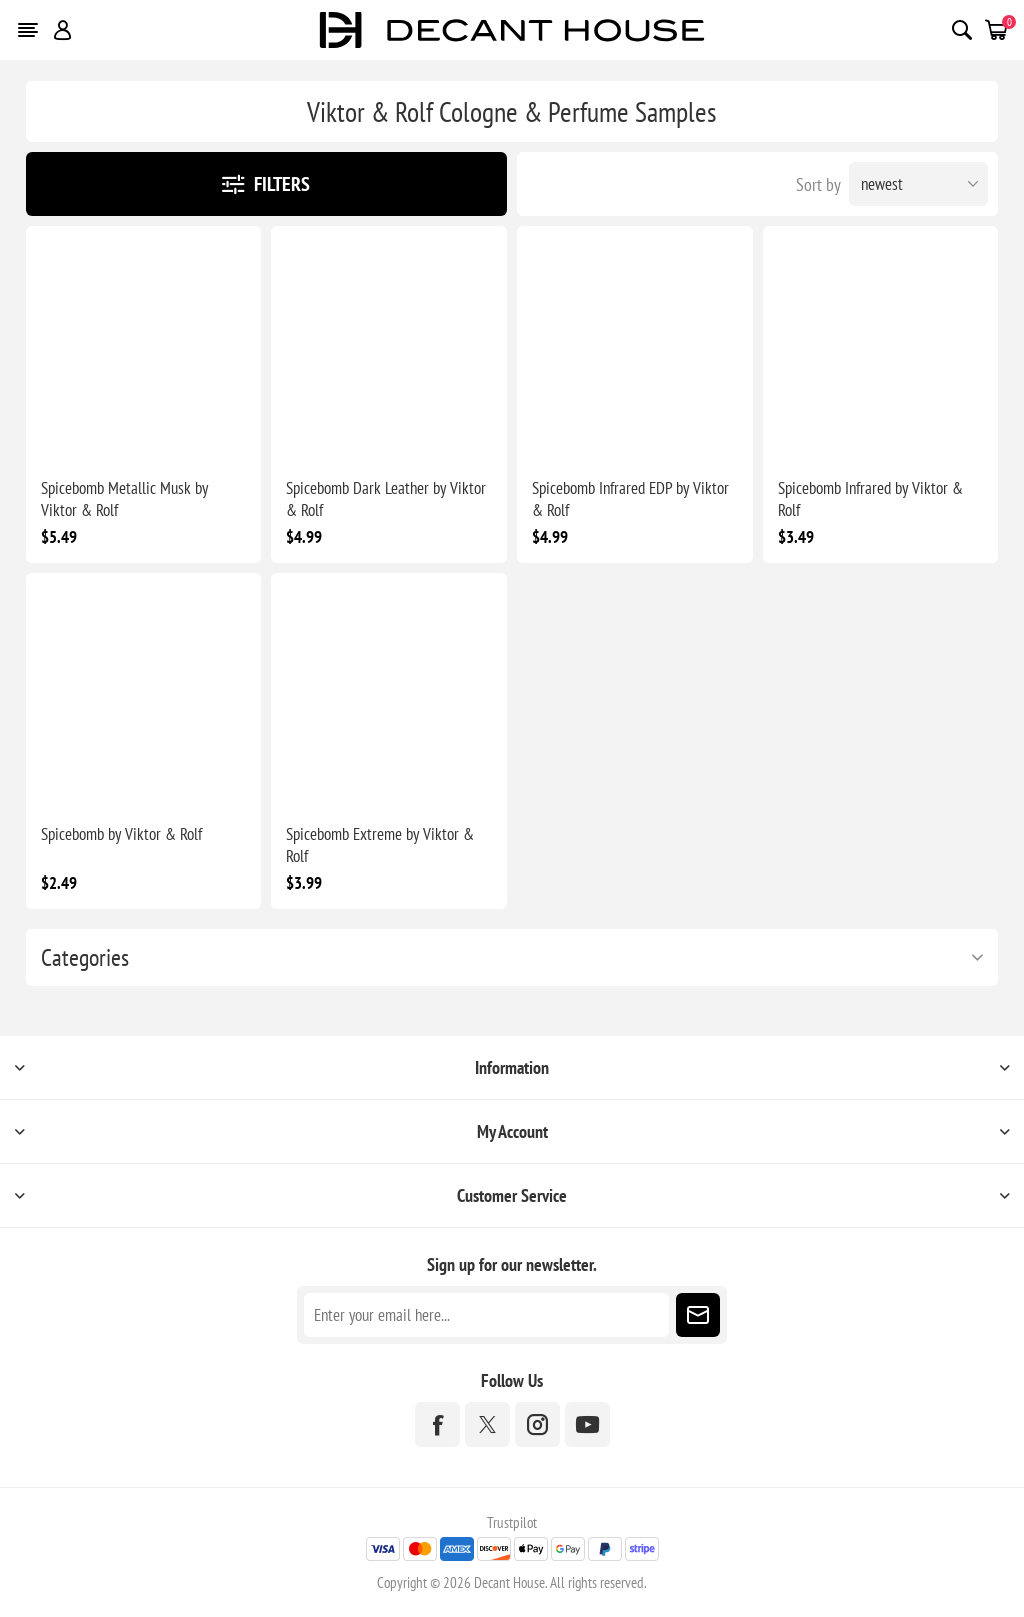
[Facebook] (437, 1424)
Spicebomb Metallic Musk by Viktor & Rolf (124, 499)
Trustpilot (512, 1522)
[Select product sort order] (918, 184)
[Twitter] (487, 1424)
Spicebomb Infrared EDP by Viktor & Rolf (630, 499)
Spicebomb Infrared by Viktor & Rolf (870, 499)
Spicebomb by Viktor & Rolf (121, 834)
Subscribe (698, 1315)
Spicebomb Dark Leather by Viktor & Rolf (386, 499)
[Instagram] (537, 1424)
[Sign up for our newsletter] (486, 1315)
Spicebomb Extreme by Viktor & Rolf (380, 845)
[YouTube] (587, 1424)
